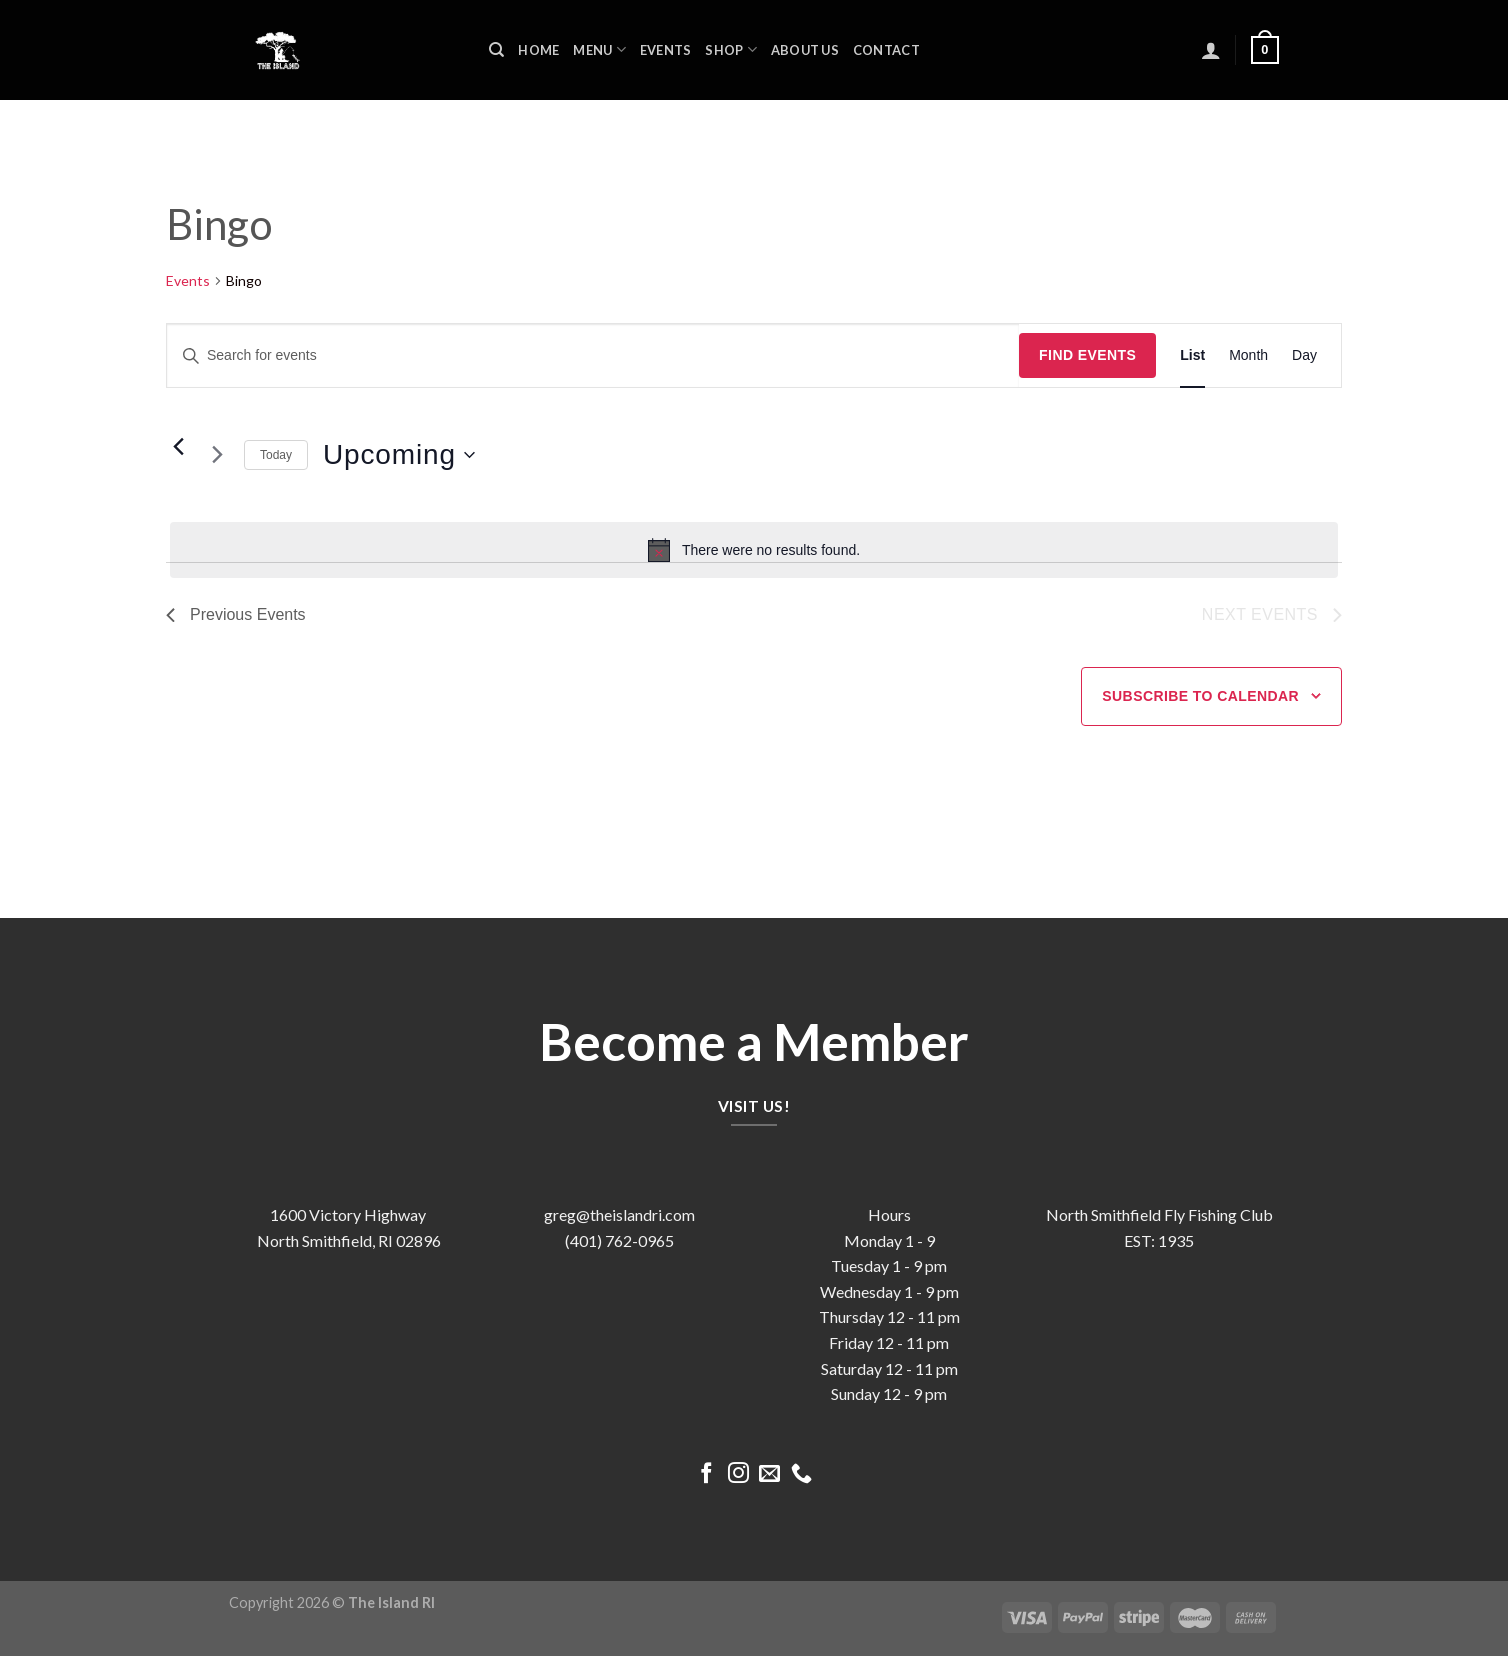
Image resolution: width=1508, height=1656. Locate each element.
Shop (730, 49)
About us (805, 50)
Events (666, 50)
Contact (886, 50)
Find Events (1087, 355)
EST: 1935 (1159, 1240)
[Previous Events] (178, 447)
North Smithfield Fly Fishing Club (1159, 1214)
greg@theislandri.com (619, 1214)
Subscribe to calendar (1200, 696)
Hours (889, 1214)
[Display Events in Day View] (1304, 355)
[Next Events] (217, 455)
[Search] (496, 50)
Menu (599, 49)
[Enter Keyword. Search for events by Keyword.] (593, 355)
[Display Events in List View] (1192, 355)
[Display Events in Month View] (1248, 355)
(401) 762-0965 (619, 1240)
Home (538, 50)
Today (276, 455)
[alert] (754, 550)
